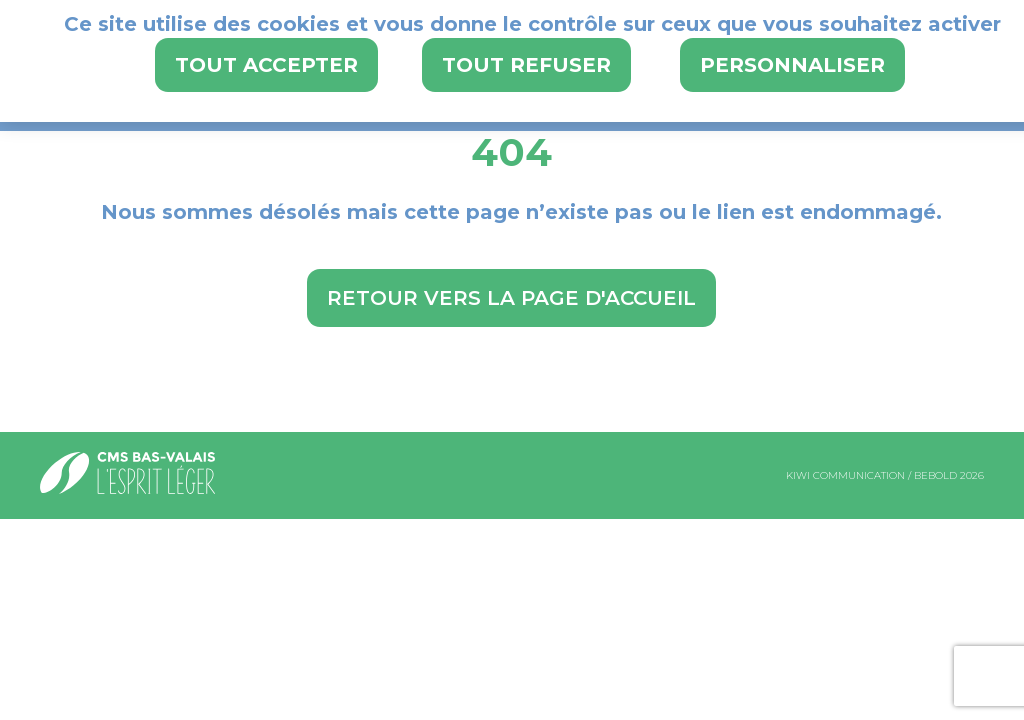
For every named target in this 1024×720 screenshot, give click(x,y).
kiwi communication (845, 475)
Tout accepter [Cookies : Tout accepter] (266, 65)
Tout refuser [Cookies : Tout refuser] (526, 65)
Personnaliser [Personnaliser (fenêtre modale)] (792, 65)
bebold (935, 475)
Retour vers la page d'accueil (511, 298)
